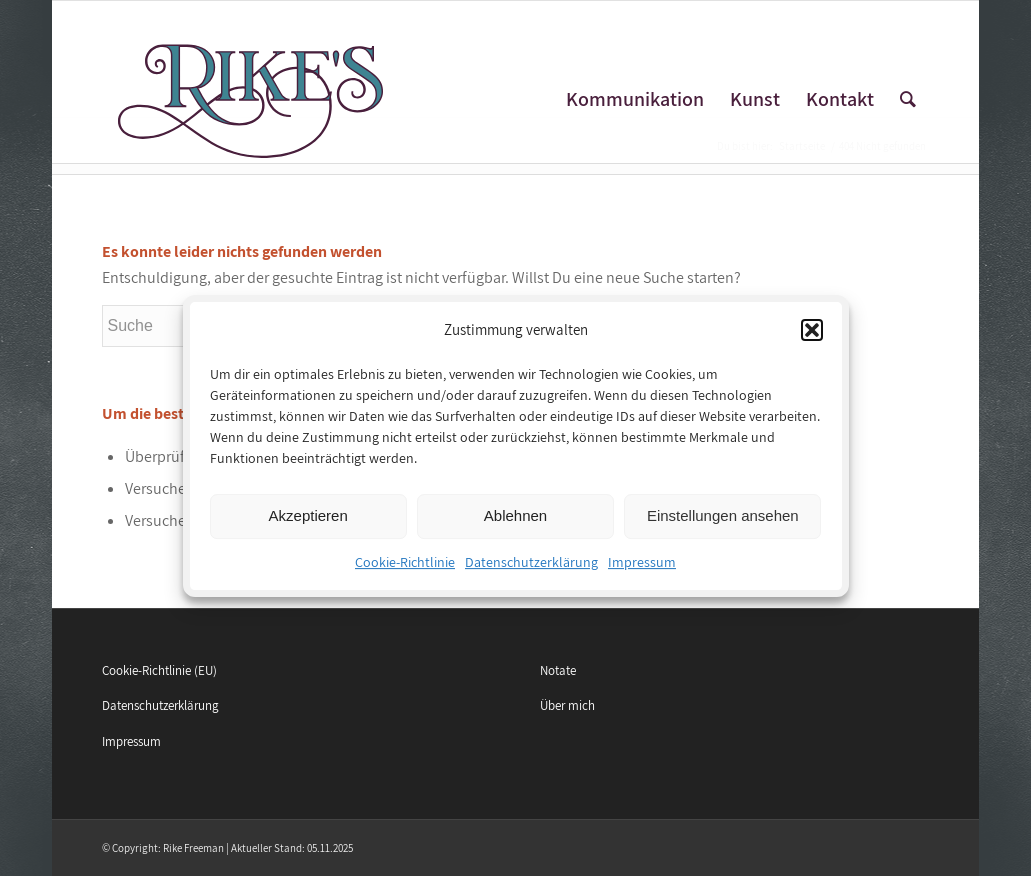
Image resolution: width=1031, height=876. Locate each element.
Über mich (567, 705)
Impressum (642, 574)
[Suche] (908, 99)
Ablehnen (515, 527)
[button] (812, 342)
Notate (558, 670)
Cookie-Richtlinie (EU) (159, 670)
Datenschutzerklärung (531, 574)
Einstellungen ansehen (723, 527)
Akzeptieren (308, 527)
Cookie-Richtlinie (405, 574)
